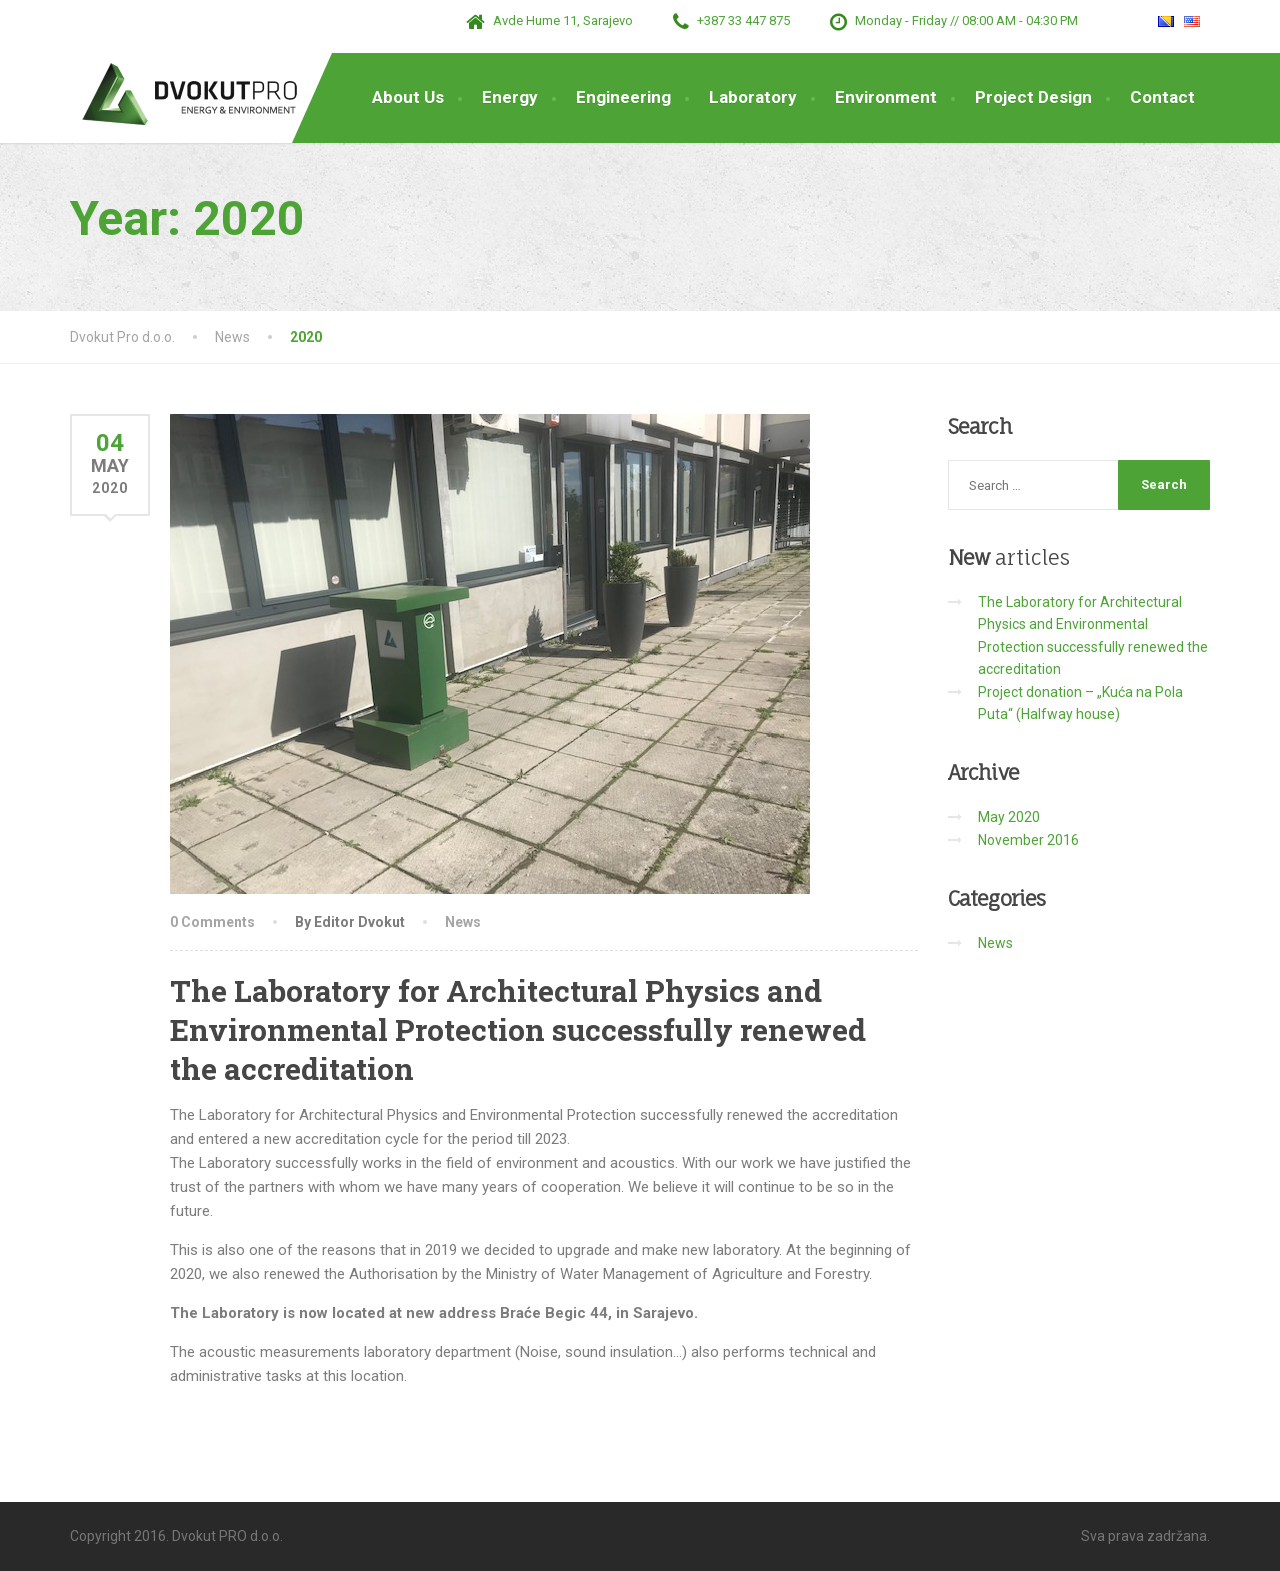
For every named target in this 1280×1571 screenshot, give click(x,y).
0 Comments (212, 922)
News (463, 922)
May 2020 (1009, 817)
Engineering (623, 97)
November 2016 (1028, 840)
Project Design (1033, 97)
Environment (886, 97)
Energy (510, 97)
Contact (1162, 97)
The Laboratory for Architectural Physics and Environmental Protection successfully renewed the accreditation (518, 1029)
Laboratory (753, 97)
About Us (408, 97)
